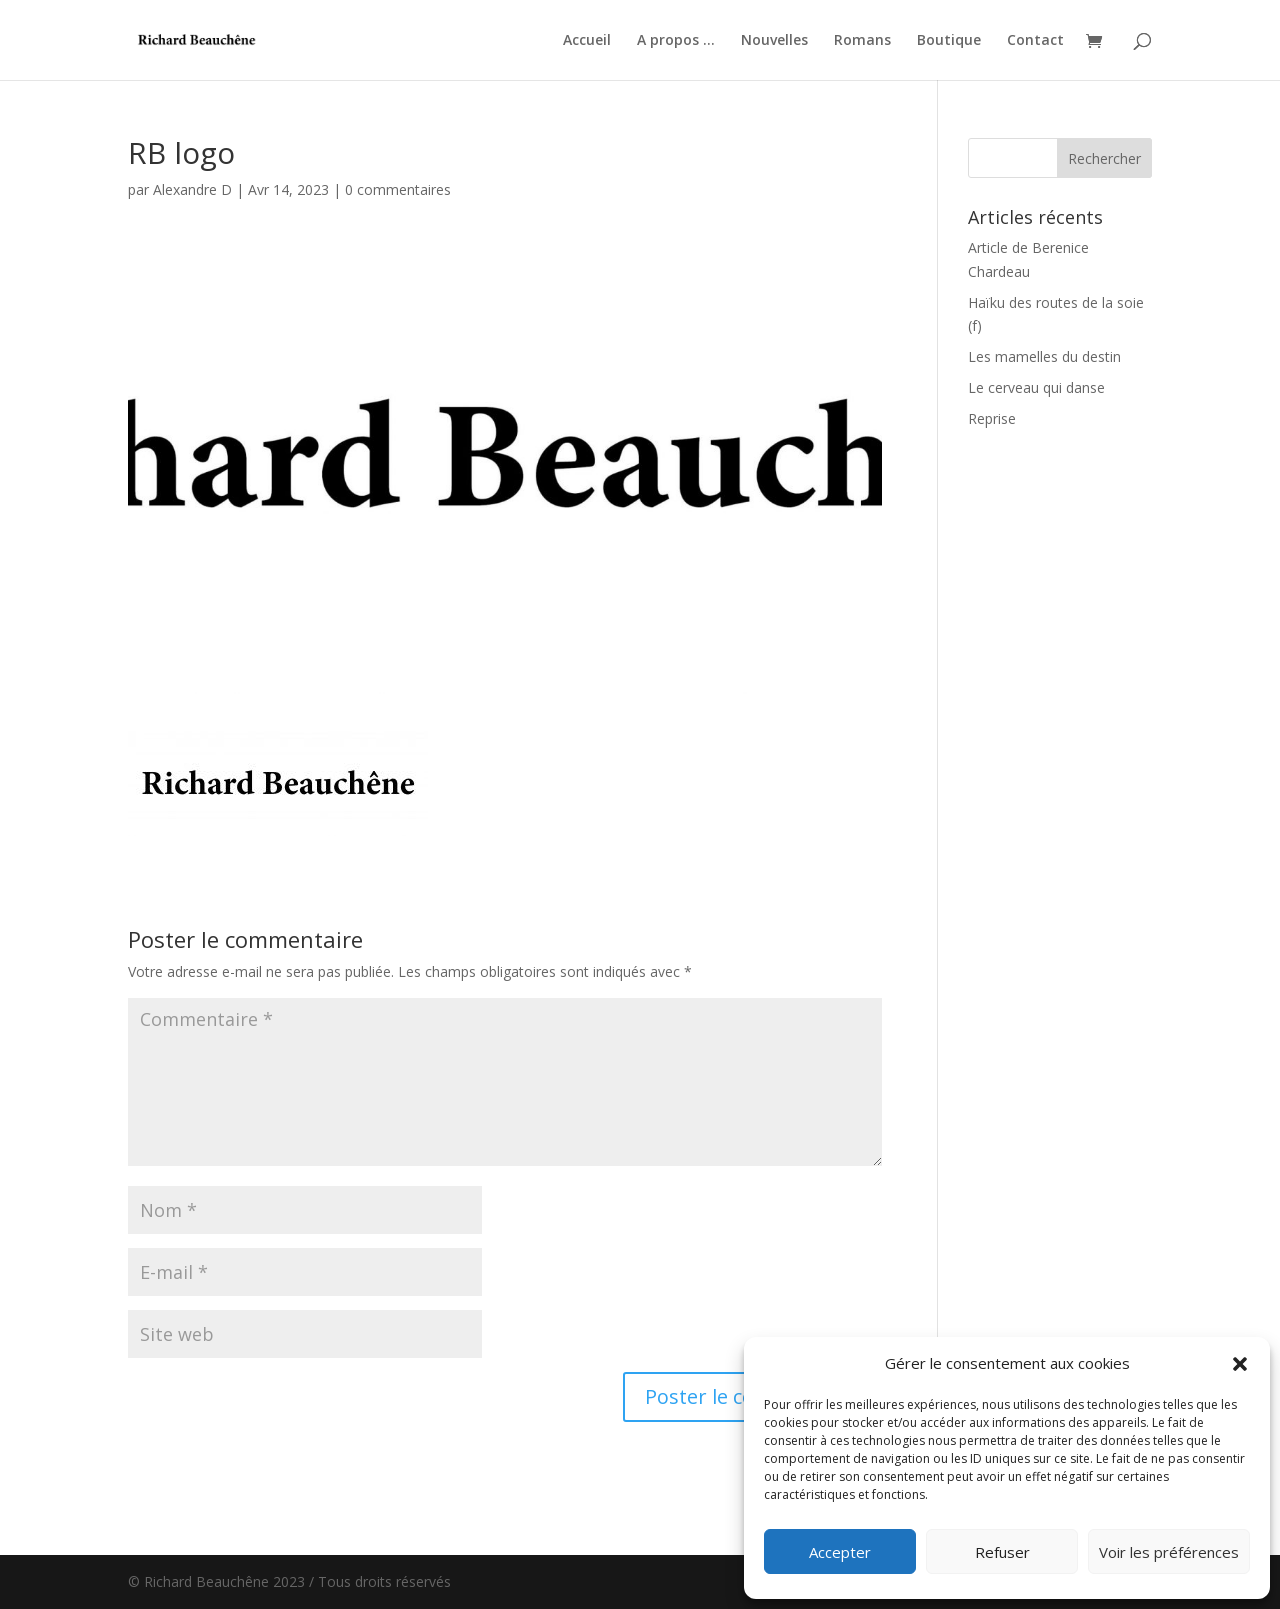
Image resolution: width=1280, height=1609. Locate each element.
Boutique (949, 41)
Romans (862, 41)
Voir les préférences (1169, 1552)
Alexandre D (192, 189)
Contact (1035, 41)
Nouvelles (774, 41)
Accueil (587, 41)
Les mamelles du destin (1044, 356)
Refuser (1002, 1552)
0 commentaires (398, 189)
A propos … (676, 41)
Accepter (840, 1552)
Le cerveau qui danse (1036, 387)
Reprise (992, 418)
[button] (1240, 1364)
